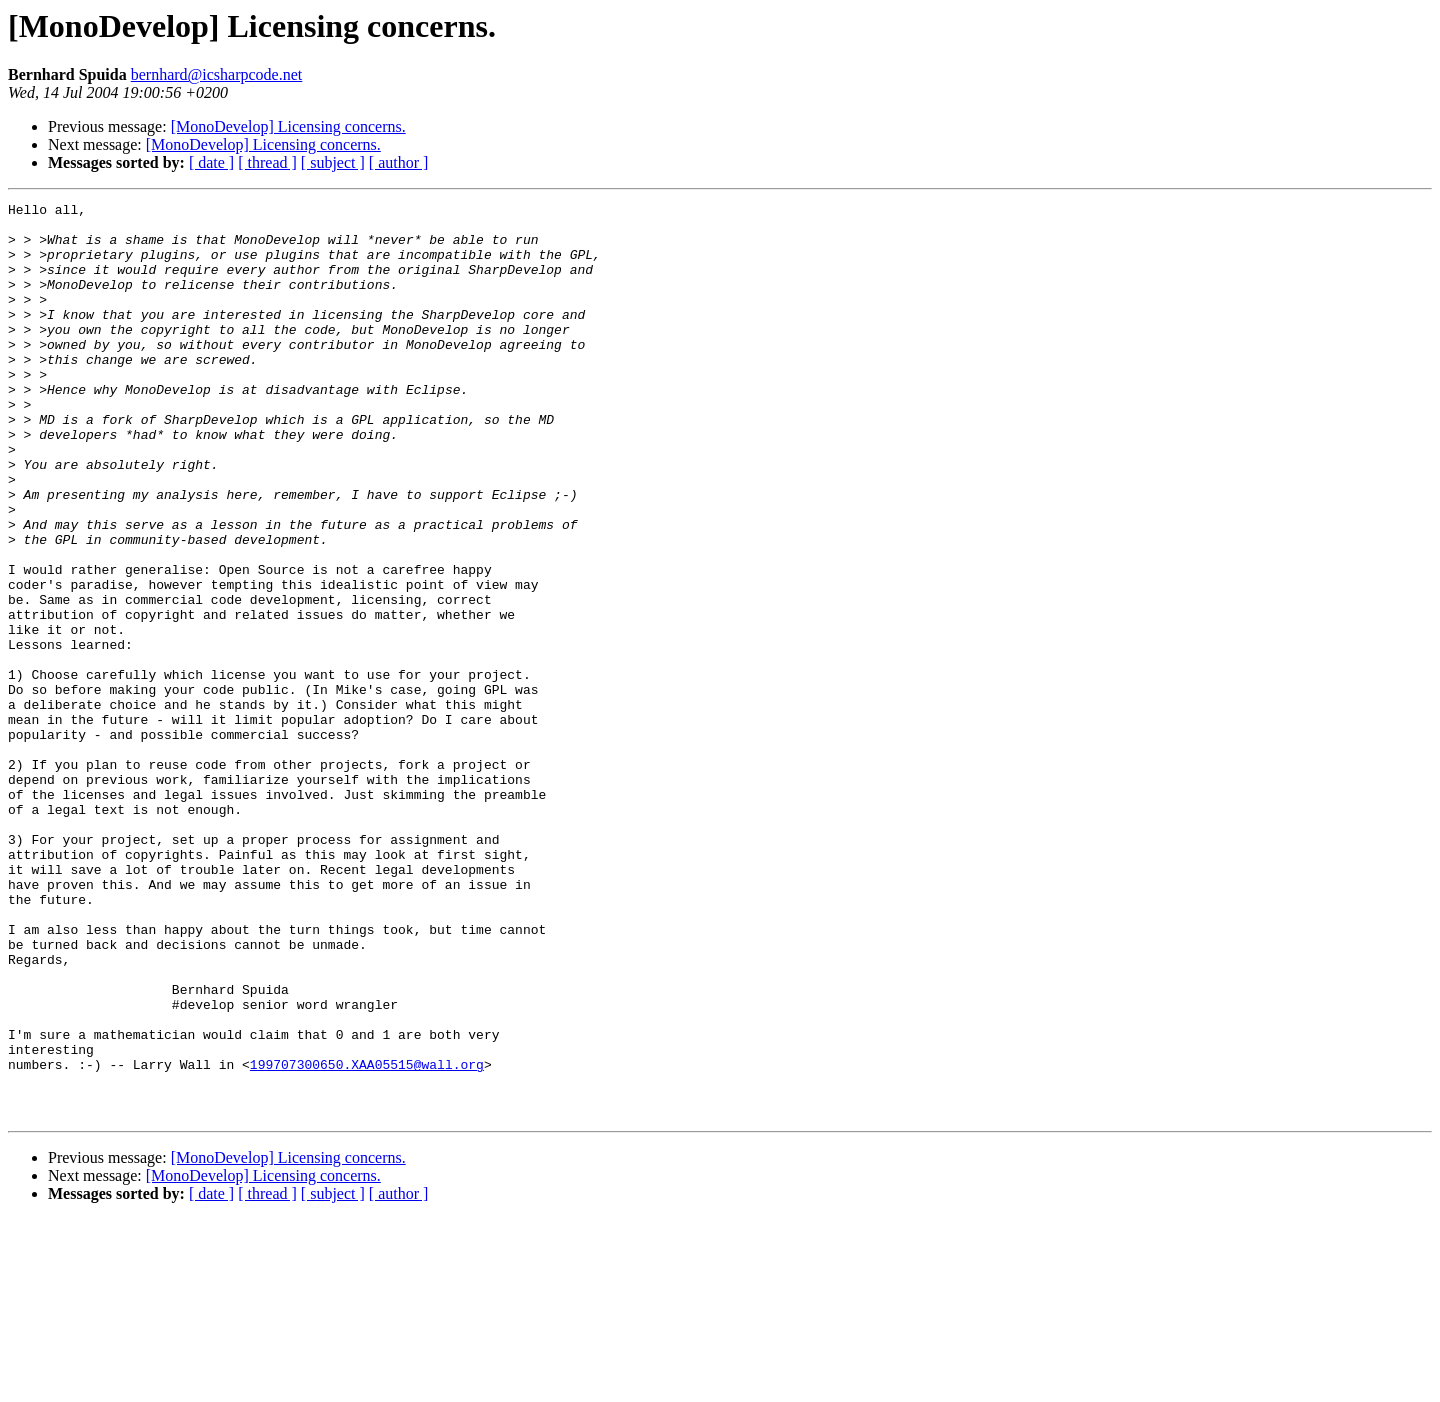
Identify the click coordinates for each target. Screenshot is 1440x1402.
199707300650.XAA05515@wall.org (367, 1238)
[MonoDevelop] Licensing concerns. (288, 126)
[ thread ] (267, 162)
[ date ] (211, 162)
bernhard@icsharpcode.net (217, 74)
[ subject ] (333, 162)
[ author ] (399, 162)
